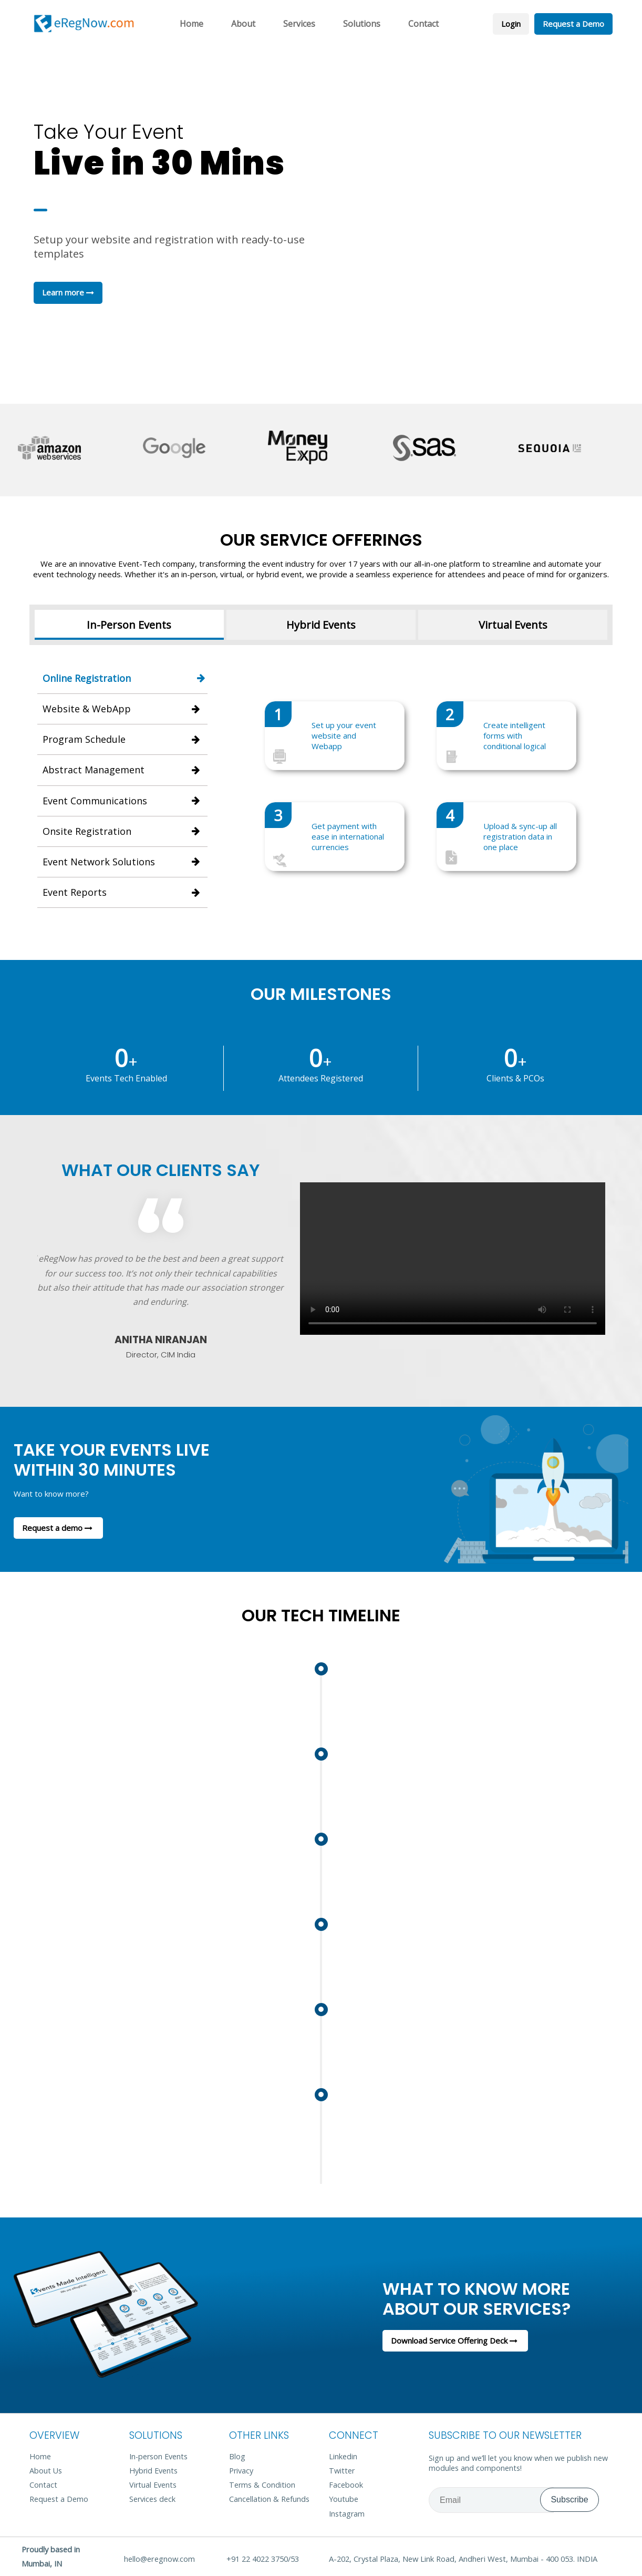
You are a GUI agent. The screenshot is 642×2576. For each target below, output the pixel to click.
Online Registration (125, 678)
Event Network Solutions (122, 861)
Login (511, 23)
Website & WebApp (122, 708)
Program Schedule (122, 739)
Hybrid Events (321, 625)
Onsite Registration (122, 831)
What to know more (505, 2298)
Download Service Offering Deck (455, 2340)
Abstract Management (122, 769)
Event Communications (122, 800)
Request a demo (58, 1527)
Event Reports (122, 892)
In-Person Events (129, 625)
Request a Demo (573, 23)
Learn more (68, 292)
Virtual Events (513, 625)
